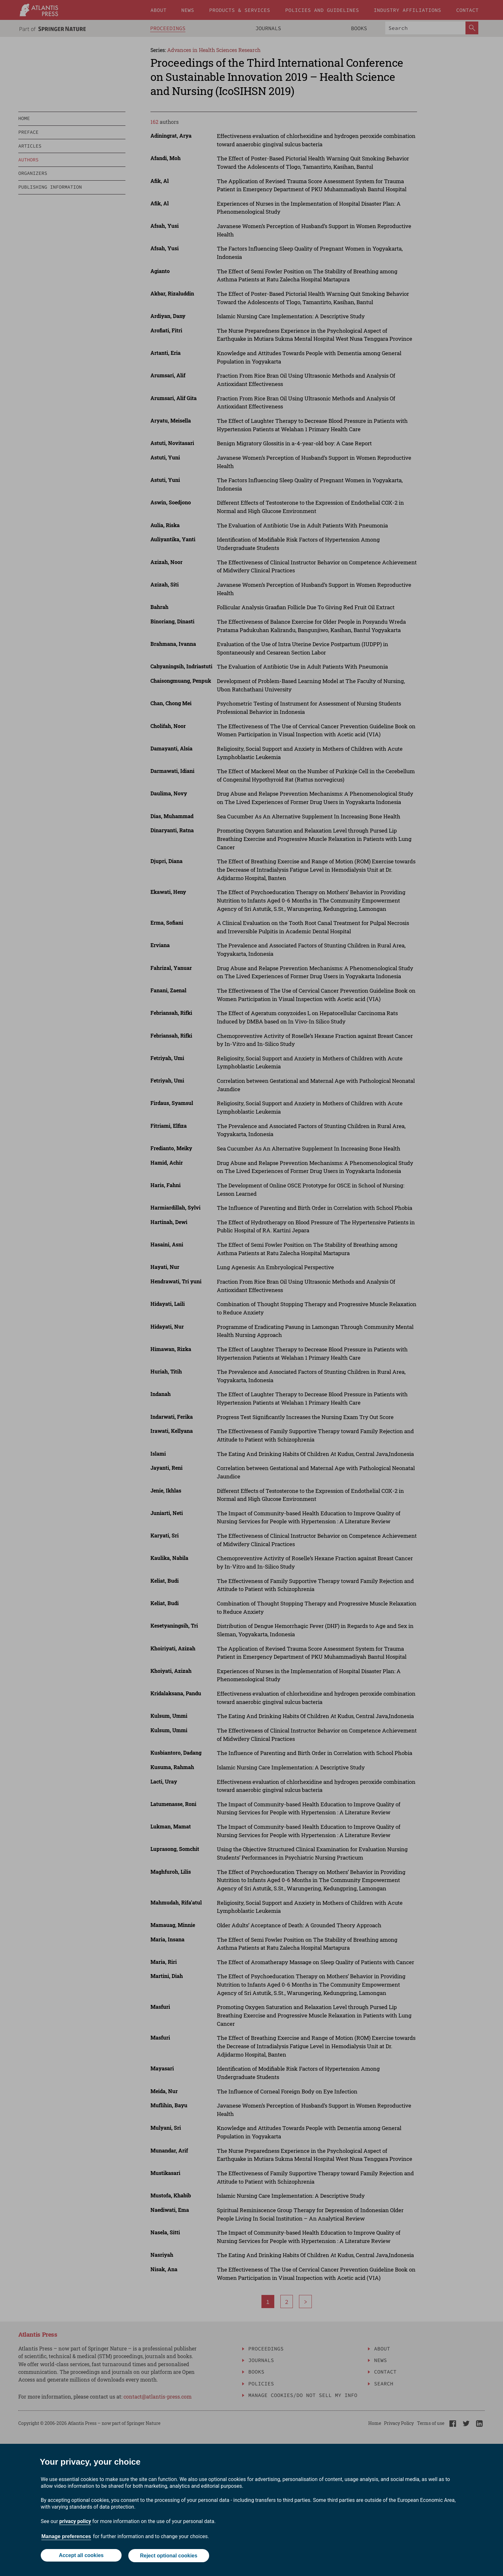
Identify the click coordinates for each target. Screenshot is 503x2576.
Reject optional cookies (169, 2556)
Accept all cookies (80, 2556)
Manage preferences (66, 2537)
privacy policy (75, 2522)
